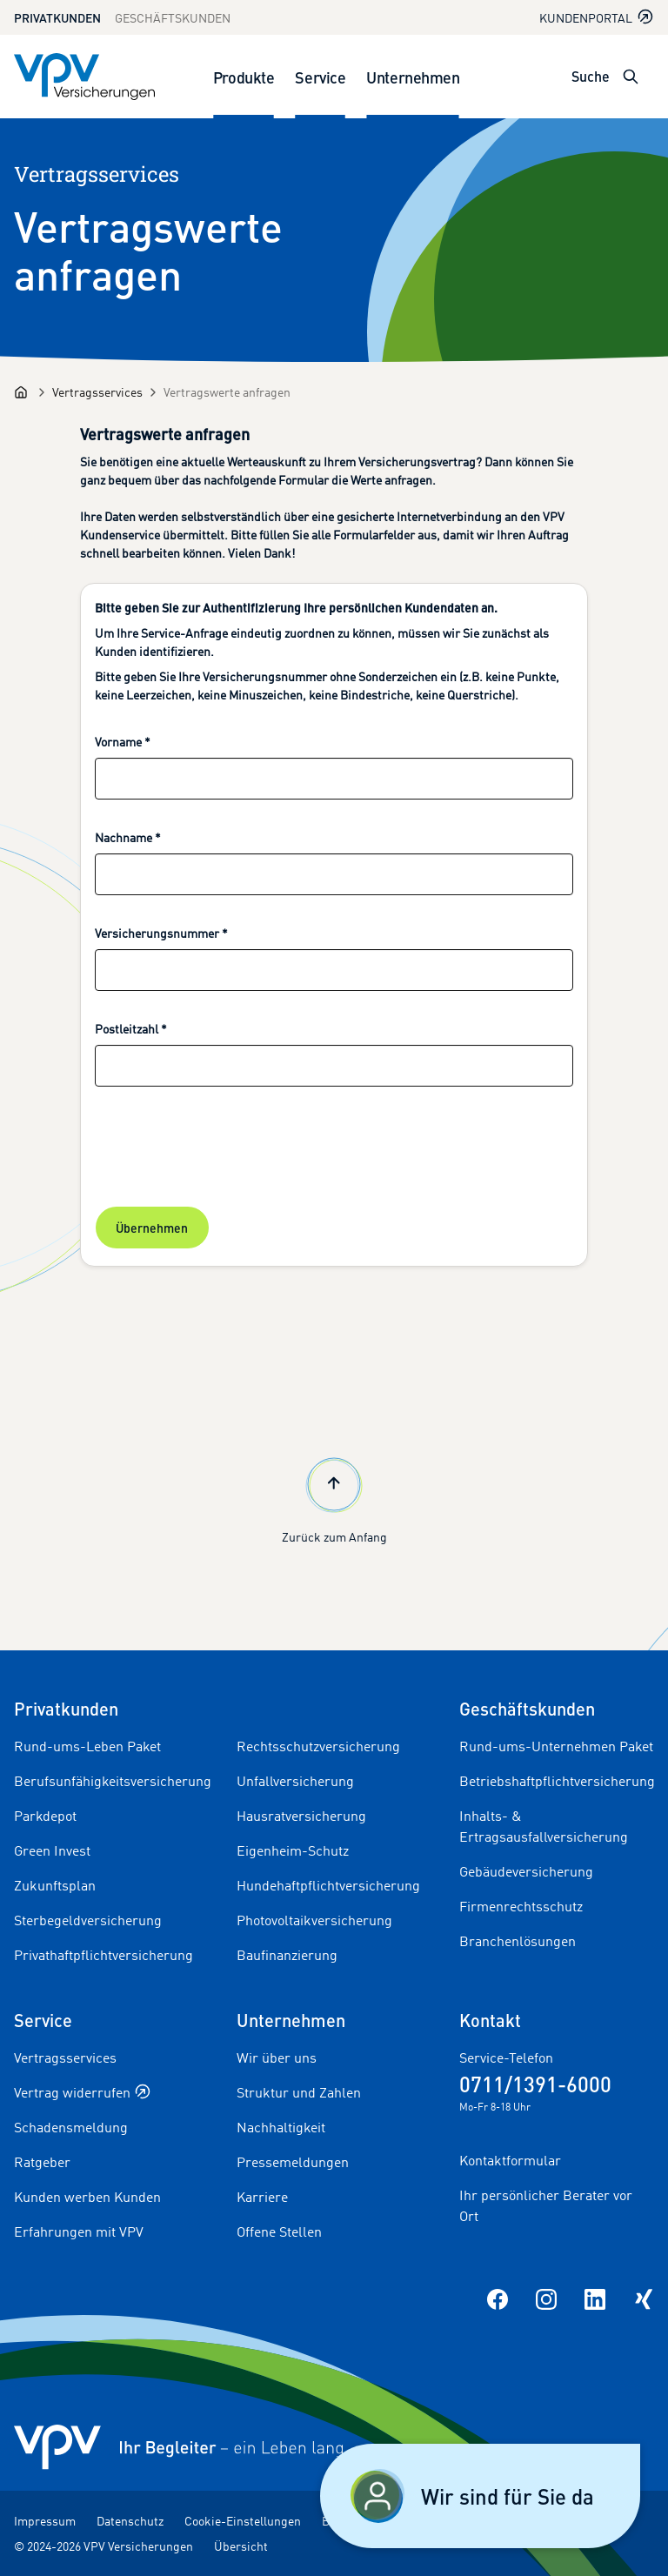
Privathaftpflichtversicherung (103, 1955)
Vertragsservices (65, 2057)
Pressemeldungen (293, 2162)
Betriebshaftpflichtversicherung (557, 1781)
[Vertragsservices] (97, 392)
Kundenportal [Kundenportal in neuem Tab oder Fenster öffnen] (596, 17)
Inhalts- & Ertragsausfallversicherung (543, 1826)
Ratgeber (42, 2162)
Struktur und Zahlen (299, 2092)
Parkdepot (45, 1815)
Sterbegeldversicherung (88, 1920)
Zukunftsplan (55, 1885)
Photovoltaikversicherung (314, 1920)
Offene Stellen (279, 2231)
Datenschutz (130, 2520)
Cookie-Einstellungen (242, 2520)
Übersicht (241, 2546)
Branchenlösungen (517, 1941)
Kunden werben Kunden (87, 2196)
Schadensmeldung (71, 2127)
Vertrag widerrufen (82, 2092)
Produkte (243, 77)
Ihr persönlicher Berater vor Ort (545, 2205)
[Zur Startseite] (84, 76)
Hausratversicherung (301, 1815)
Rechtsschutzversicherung (318, 1746)
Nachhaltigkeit (281, 2127)
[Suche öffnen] (630, 76)
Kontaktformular (510, 2160)
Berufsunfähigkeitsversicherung (112, 1781)
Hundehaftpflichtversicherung (328, 1885)
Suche (590, 76)
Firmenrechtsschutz (521, 1906)
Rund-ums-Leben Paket (87, 1746)
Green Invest (52, 1850)
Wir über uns (277, 2057)
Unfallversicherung (295, 1781)
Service (320, 77)
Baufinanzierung (287, 1955)
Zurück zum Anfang (334, 1498)
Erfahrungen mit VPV (79, 2231)
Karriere (262, 2196)
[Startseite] (21, 392)
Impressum (45, 2520)
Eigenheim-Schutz (293, 1850)
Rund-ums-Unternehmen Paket (556, 1746)
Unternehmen (412, 77)
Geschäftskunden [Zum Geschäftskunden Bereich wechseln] (172, 17)
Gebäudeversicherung (526, 1871)
